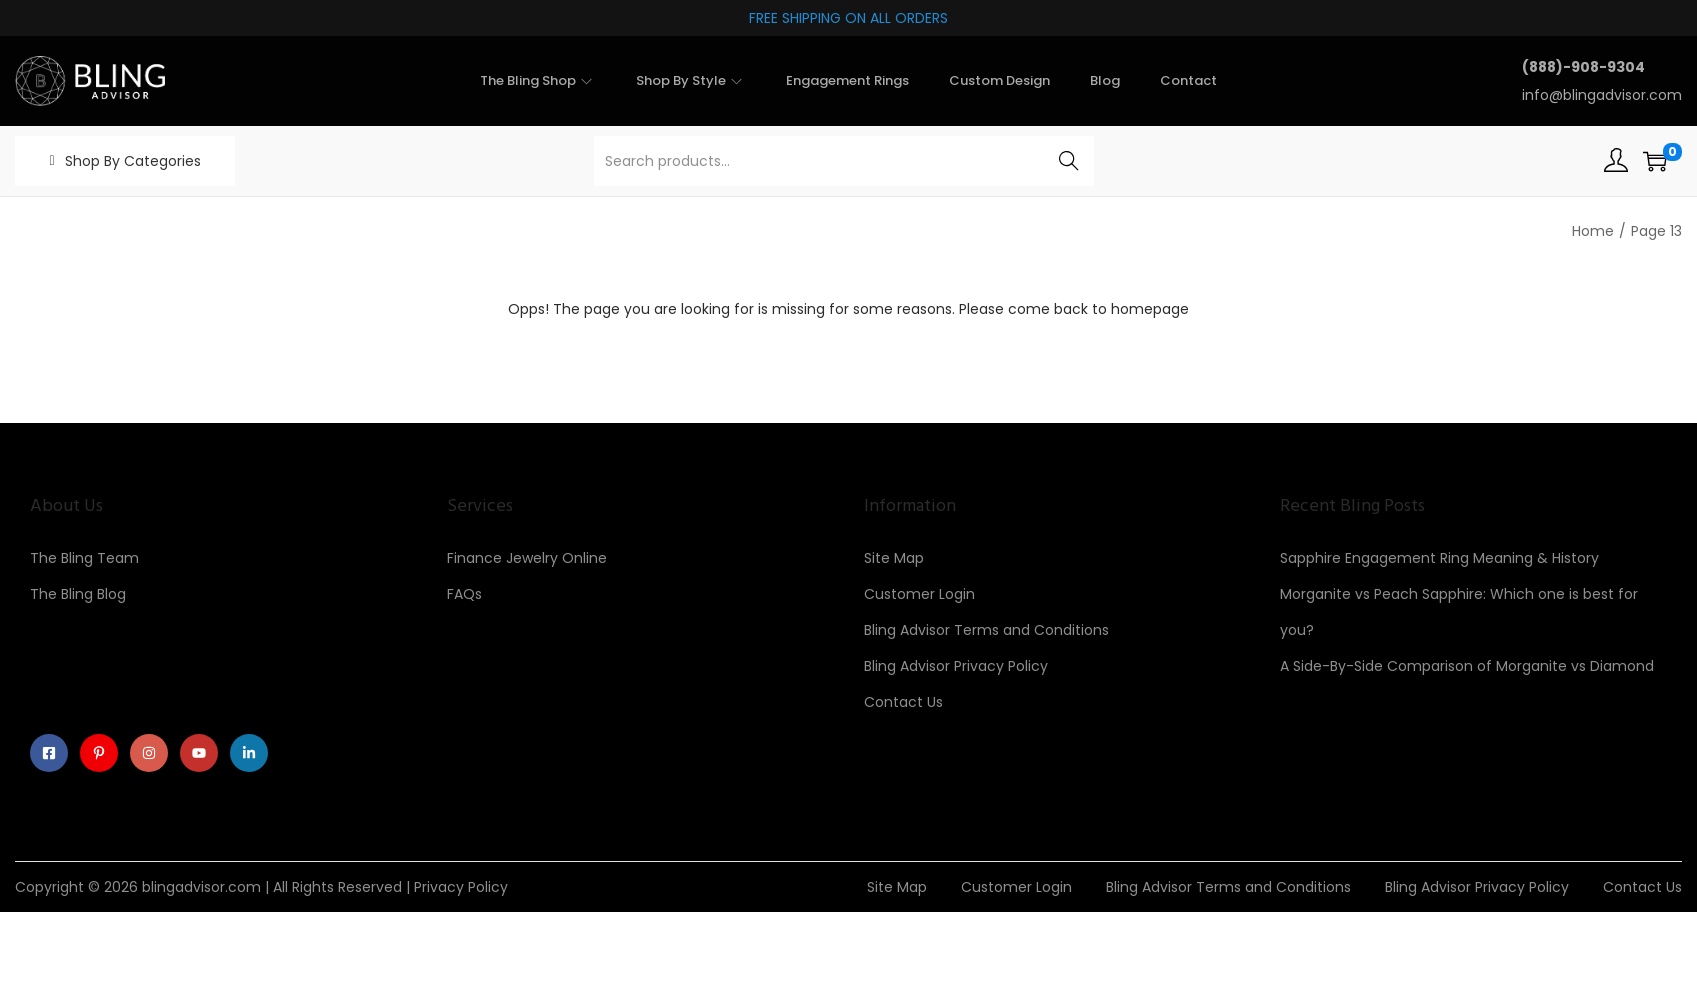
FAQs (464, 594)
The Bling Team (84, 558)
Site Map (894, 558)
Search (1068, 161)
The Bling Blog (78, 594)
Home (1593, 231)
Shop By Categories (133, 161)
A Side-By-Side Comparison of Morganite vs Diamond (1467, 666)
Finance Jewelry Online (527, 558)
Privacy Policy (461, 892)
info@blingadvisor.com (1602, 95)
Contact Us (903, 702)
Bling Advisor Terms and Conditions (986, 630)
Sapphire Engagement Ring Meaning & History (1439, 558)
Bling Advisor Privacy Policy (956, 666)
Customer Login (919, 594)
